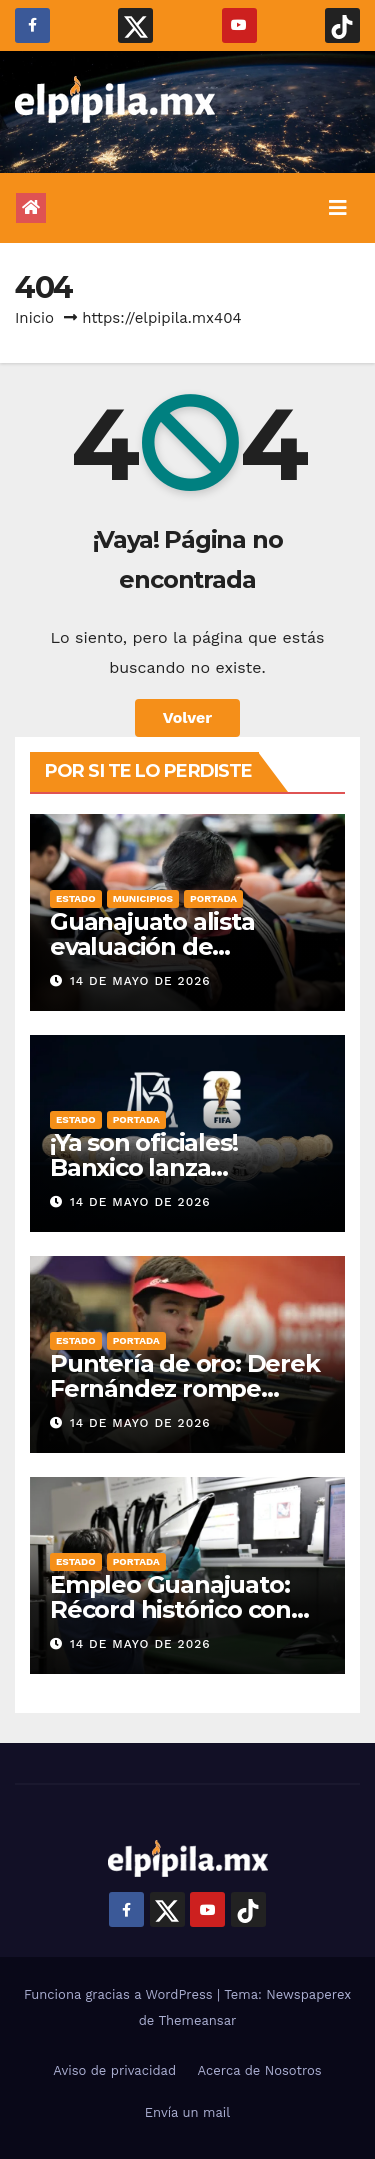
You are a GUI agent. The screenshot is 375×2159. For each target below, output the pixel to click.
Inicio (34, 318)
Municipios (143, 898)
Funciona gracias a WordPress (120, 1994)
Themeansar (197, 2020)
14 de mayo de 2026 (140, 981)
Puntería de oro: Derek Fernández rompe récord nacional (185, 1388)
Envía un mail (188, 2112)
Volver (188, 717)
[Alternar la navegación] (338, 208)
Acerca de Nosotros (260, 2070)
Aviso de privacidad (114, 2070)
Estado (76, 898)
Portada (213, 898)
